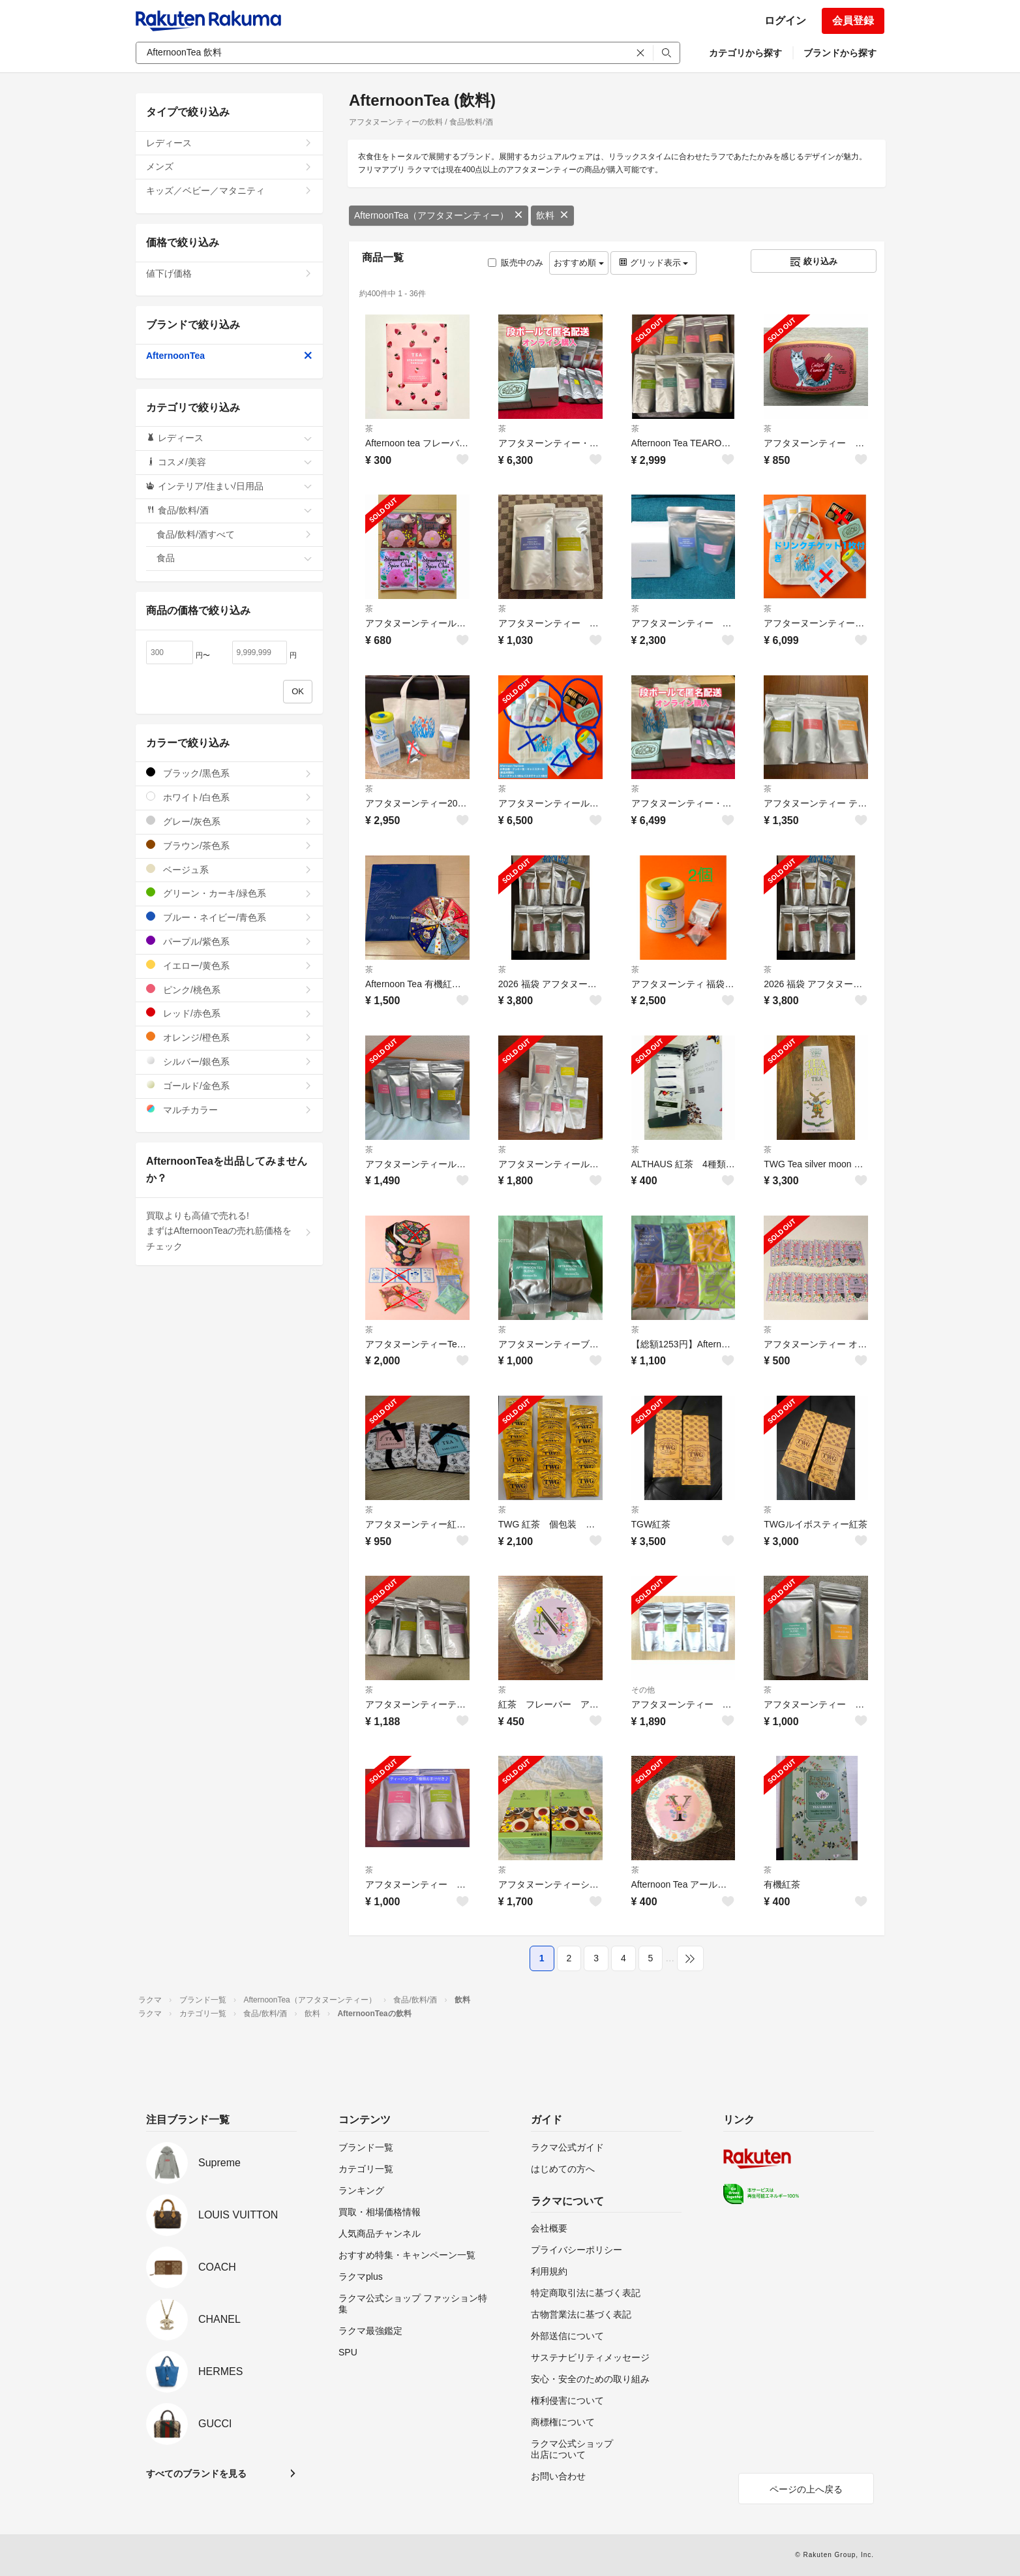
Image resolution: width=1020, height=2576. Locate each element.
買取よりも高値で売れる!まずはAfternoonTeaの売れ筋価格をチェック (229, 1231)
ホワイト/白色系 (229, 797)
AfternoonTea (229, 355)
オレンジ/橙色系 (229, 1037)
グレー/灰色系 (229, 821)
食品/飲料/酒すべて (234, 534)
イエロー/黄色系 (229, 965)
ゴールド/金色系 (229, 1085)
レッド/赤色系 (229, 1013)
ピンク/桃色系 (229, 989)
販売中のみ (515, 263)
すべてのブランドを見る (196, 2473)
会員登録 (853, 20)
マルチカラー (229, 1109)
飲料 (552, 215)
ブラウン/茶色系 (229, 845)
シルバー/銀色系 (229, 1061)
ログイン (785, 20)
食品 (234, 558)
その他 (643, 1689)
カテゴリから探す (745, 53)
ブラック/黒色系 (229, 772)
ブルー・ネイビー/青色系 (229, 917)
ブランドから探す (840, 53)
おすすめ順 (579, 263)
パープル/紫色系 (229, 941)
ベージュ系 (229, 869)
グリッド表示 (653, 263)
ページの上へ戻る (806, 2489)
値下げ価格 (229, 273)
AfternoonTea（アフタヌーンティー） (438, 215)
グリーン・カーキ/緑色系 (229, 892)
